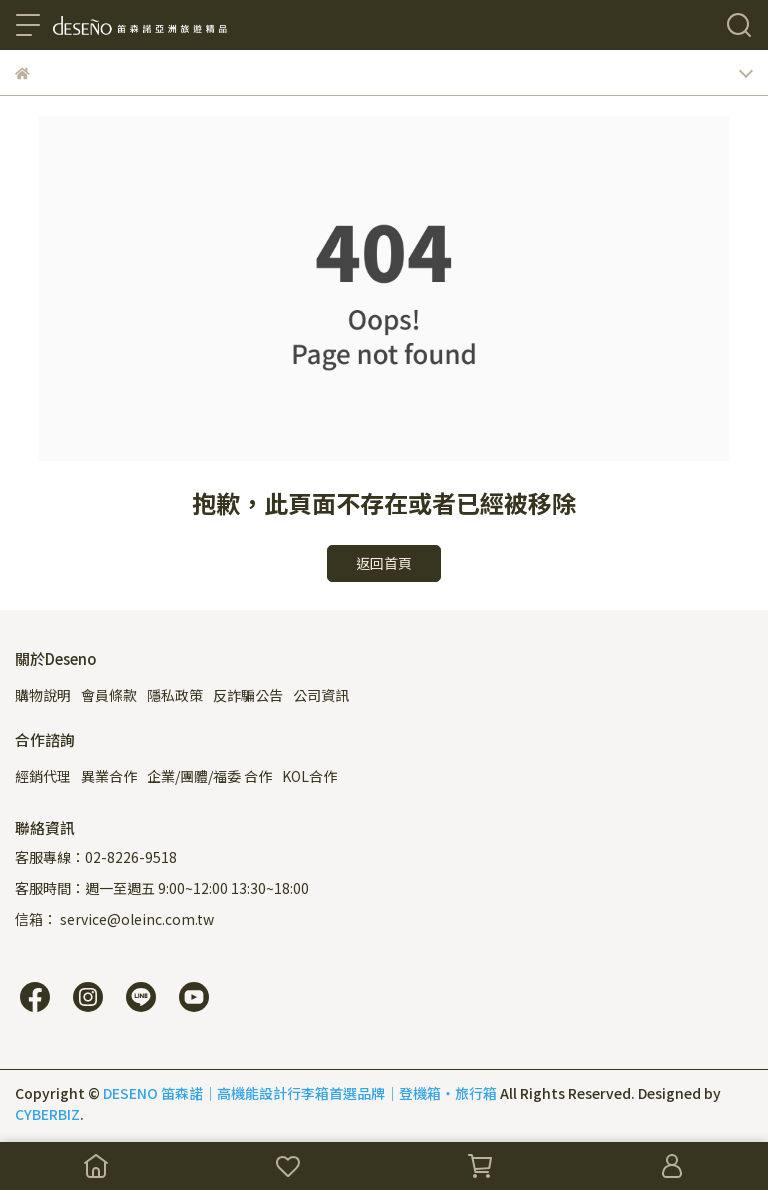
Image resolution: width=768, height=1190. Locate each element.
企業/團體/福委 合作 (209, 776)
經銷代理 (43, 776)
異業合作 (109, 776)
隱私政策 (175, 695)
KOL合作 (309, 776)
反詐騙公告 (248, 695)
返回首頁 (384, 563)
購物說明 (43, 695)
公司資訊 (321, 695)
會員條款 (109, 695)
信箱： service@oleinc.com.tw (114, 919)
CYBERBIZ (47, 1114)
